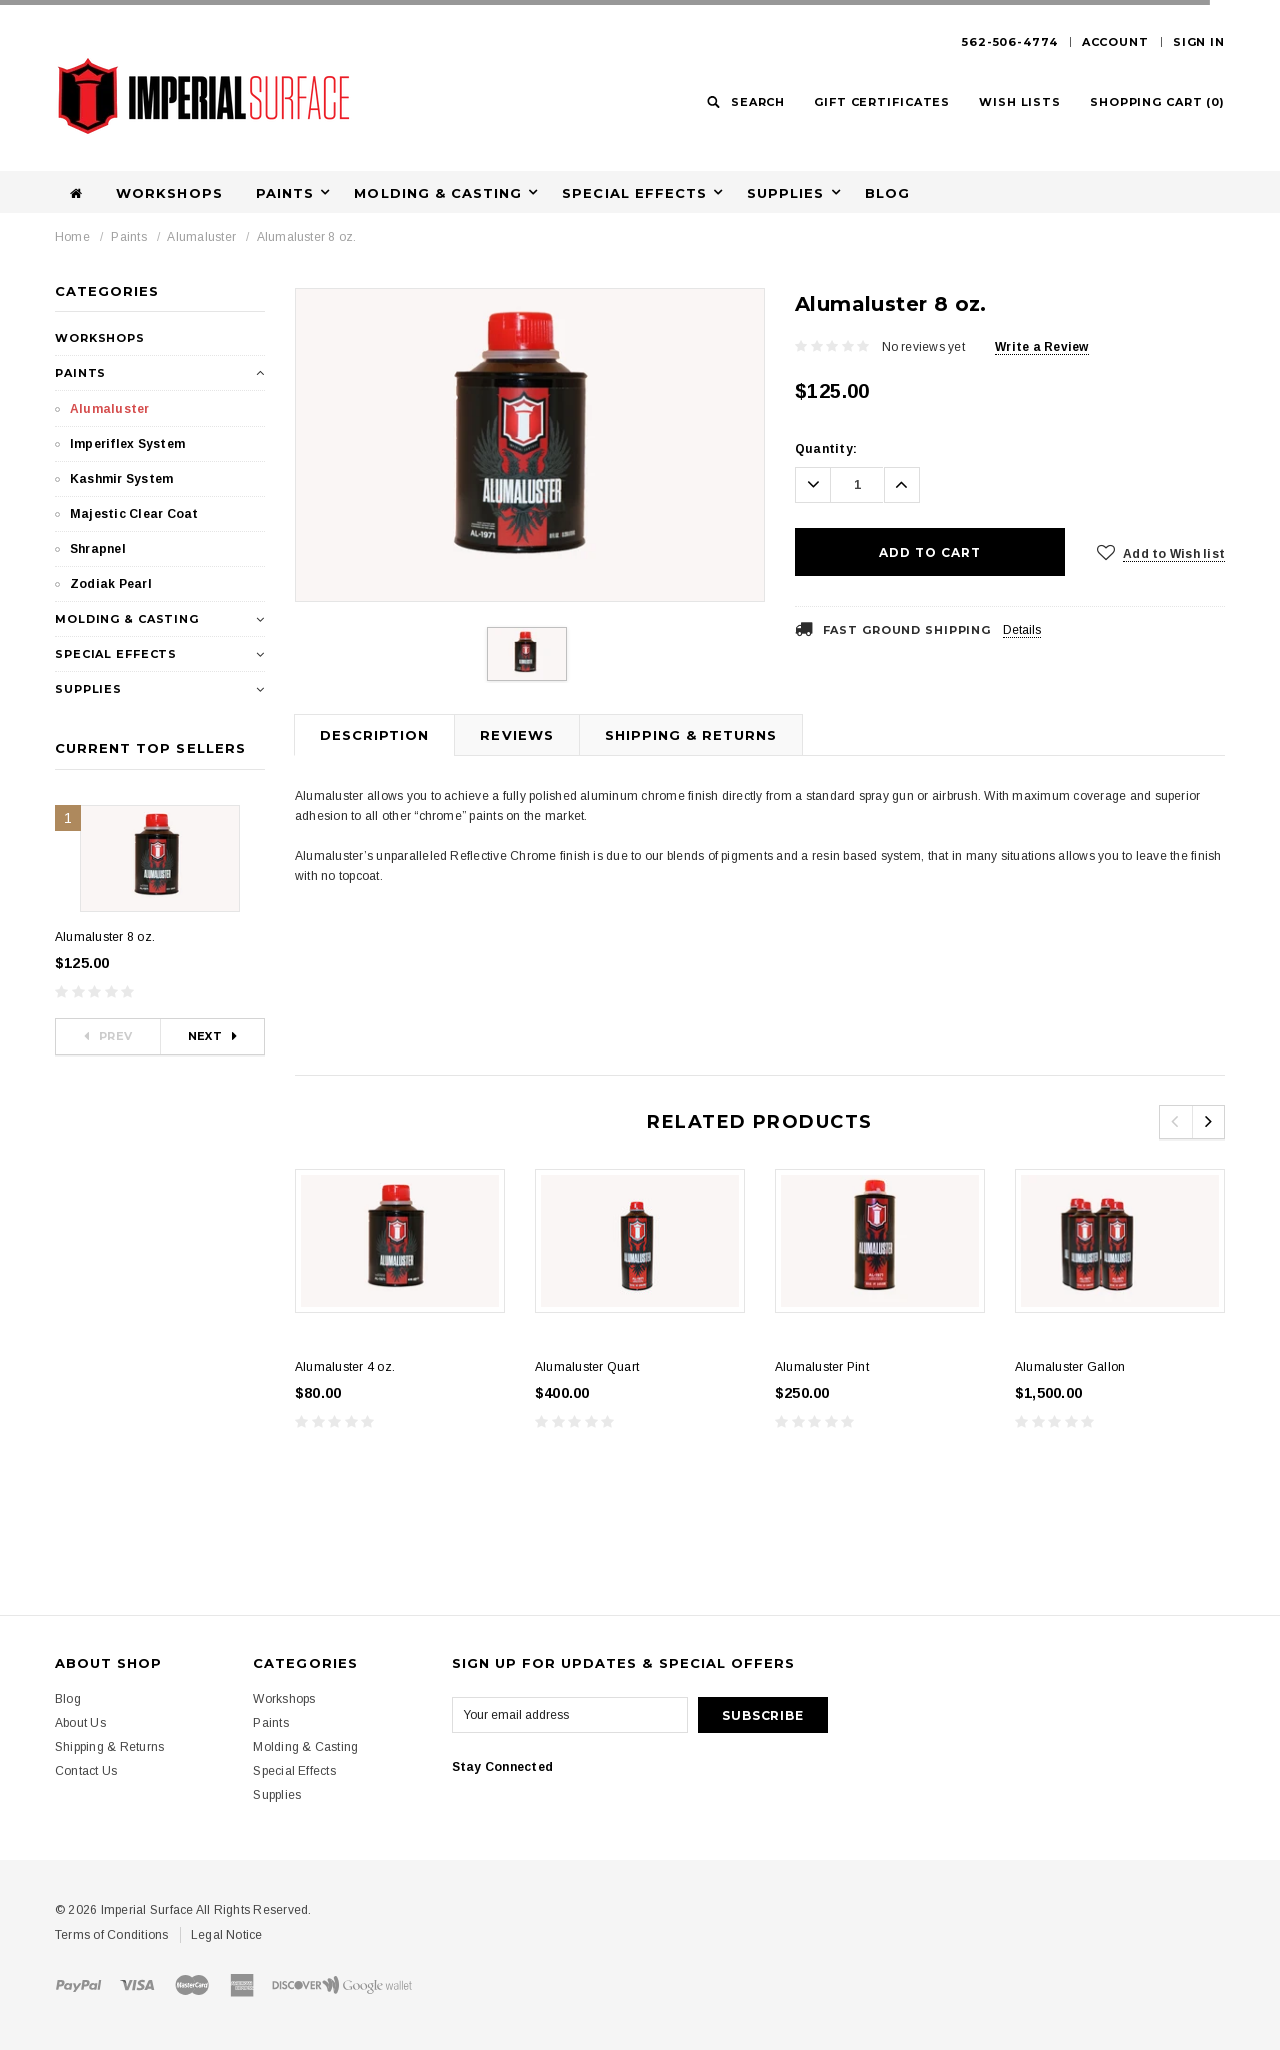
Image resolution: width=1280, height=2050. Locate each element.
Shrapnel (98, 549)
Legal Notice (227, 1935)
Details (1022, 630)
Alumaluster (201, 237)
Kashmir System (121, 479)
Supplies (785, 193)
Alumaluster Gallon (1070, 1367)
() (1157, 102)
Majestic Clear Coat (134, 514)
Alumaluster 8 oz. (307, 237)
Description (374, 735)
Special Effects (634, 193)
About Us (80, 1723)
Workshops (169, 193)
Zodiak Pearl (111, 584)
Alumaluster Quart (587, 1367)
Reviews (516, 735)
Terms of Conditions (112, 1935)
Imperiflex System (127, 444)
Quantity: (826, 449)
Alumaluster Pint (822, 1367)
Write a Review (1041, 347)
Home (72, 237)
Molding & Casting (438, 193)
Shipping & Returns (691, 735)
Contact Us (86, 1771)
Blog (887, 193)
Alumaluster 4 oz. (345, 1367)
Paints (285, 193)
